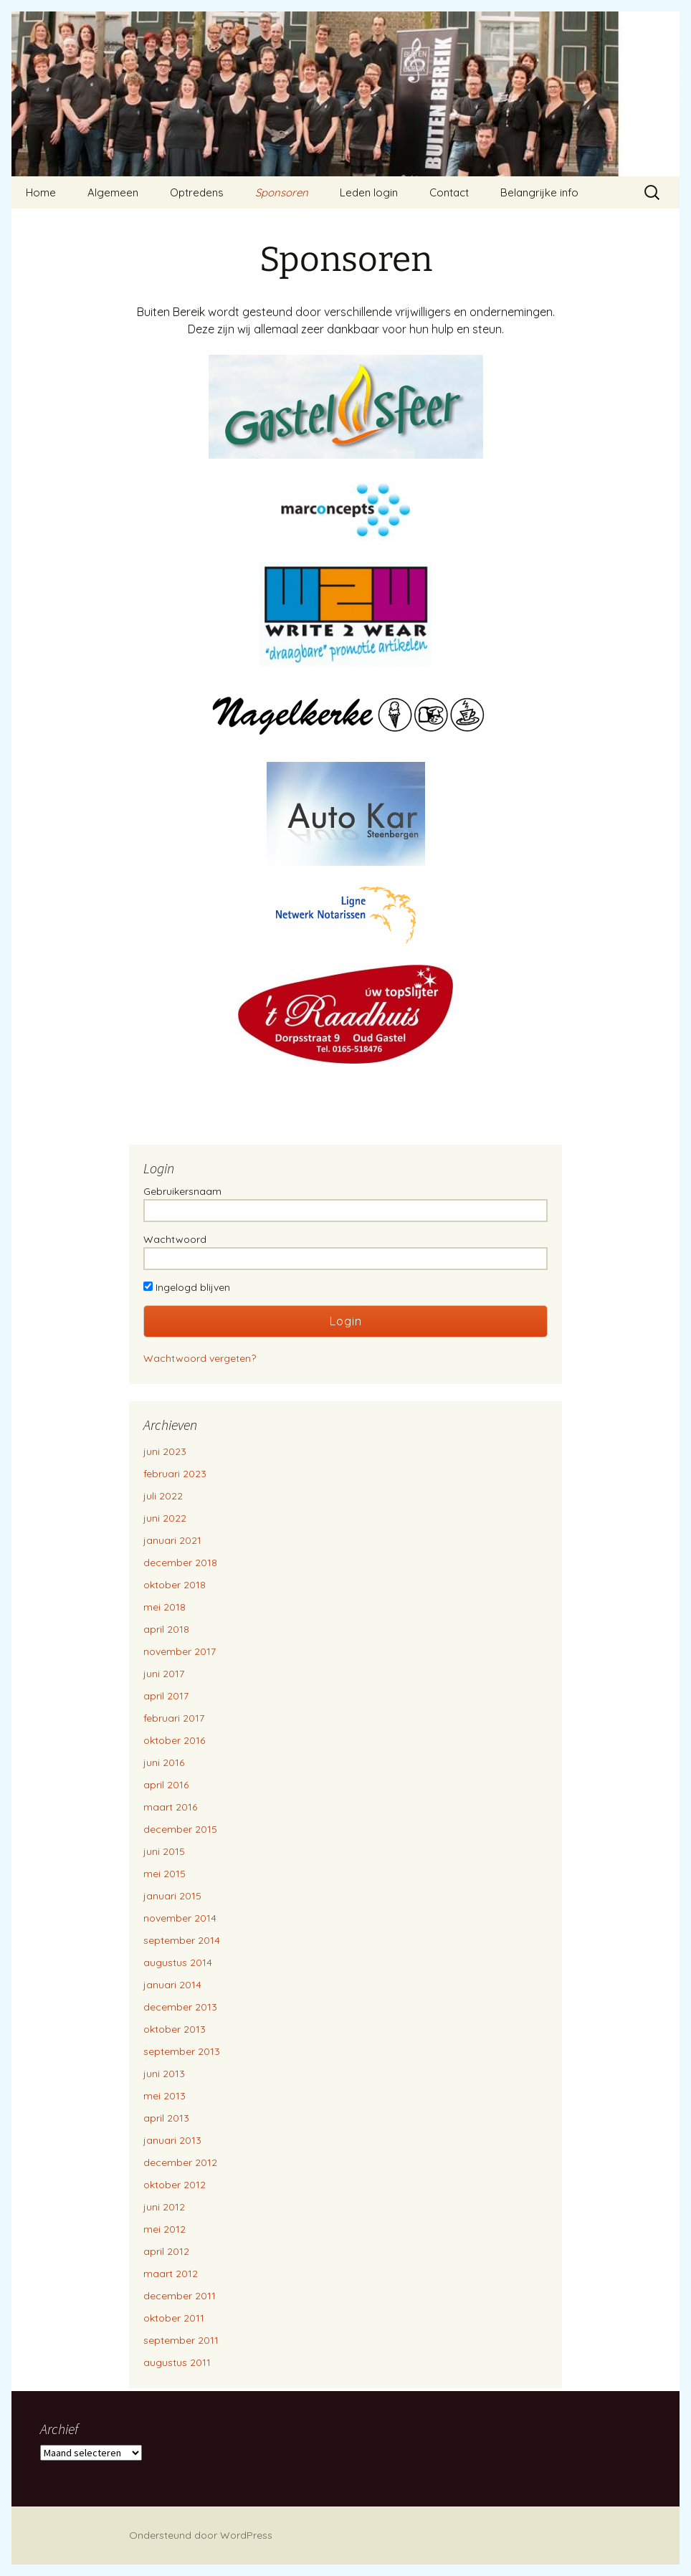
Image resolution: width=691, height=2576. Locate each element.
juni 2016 (163, 1762)
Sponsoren (281, 192)
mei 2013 (164, 2095)
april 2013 (166, 2118)
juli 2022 (163, 1495)
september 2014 (181, 1940)
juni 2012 (164, 2206)
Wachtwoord (174, 1239)
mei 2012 (164, 2229)
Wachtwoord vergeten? (199, 1358)
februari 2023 (174, 1473)
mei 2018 (164, 1607)
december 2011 (179, 2295)
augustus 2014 (177, 1962)
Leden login (369, 192)
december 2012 (180, 2162)
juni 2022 (164, 1518)
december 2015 (180, 1829)
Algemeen (112, 192)
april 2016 (166, 1784)
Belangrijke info (539, 192)
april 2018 (166, 1629)
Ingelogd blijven (186, 1287)
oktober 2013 (174, 2029)
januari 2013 (172, 2140)
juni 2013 (164, 2073)
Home (41, 192)
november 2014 (179, 1918)
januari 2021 (172, 1540)
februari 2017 (173, 1718)
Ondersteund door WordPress (200, 2535)
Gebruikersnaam (182, 1191)
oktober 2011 (173, 2318)
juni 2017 (163, 1673)
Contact (449, 192)
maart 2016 (170, 1806)
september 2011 (181, 2340)
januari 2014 (172, 1984)
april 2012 (166, 2251)
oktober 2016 (174, 1740)
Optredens (197, 192)
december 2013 (180, 2006)
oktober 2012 (174, 2184)
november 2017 (179, 1651)
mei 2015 (164, 1873)
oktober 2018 (174, 1584)
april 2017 (166, 1695)
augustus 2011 (177, 2362)
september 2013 (181, 2051)
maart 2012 (170, 2273)
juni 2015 (164, 1851)
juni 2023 (164, 1451)
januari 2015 (172, 1895)
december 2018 (180, 1562)
